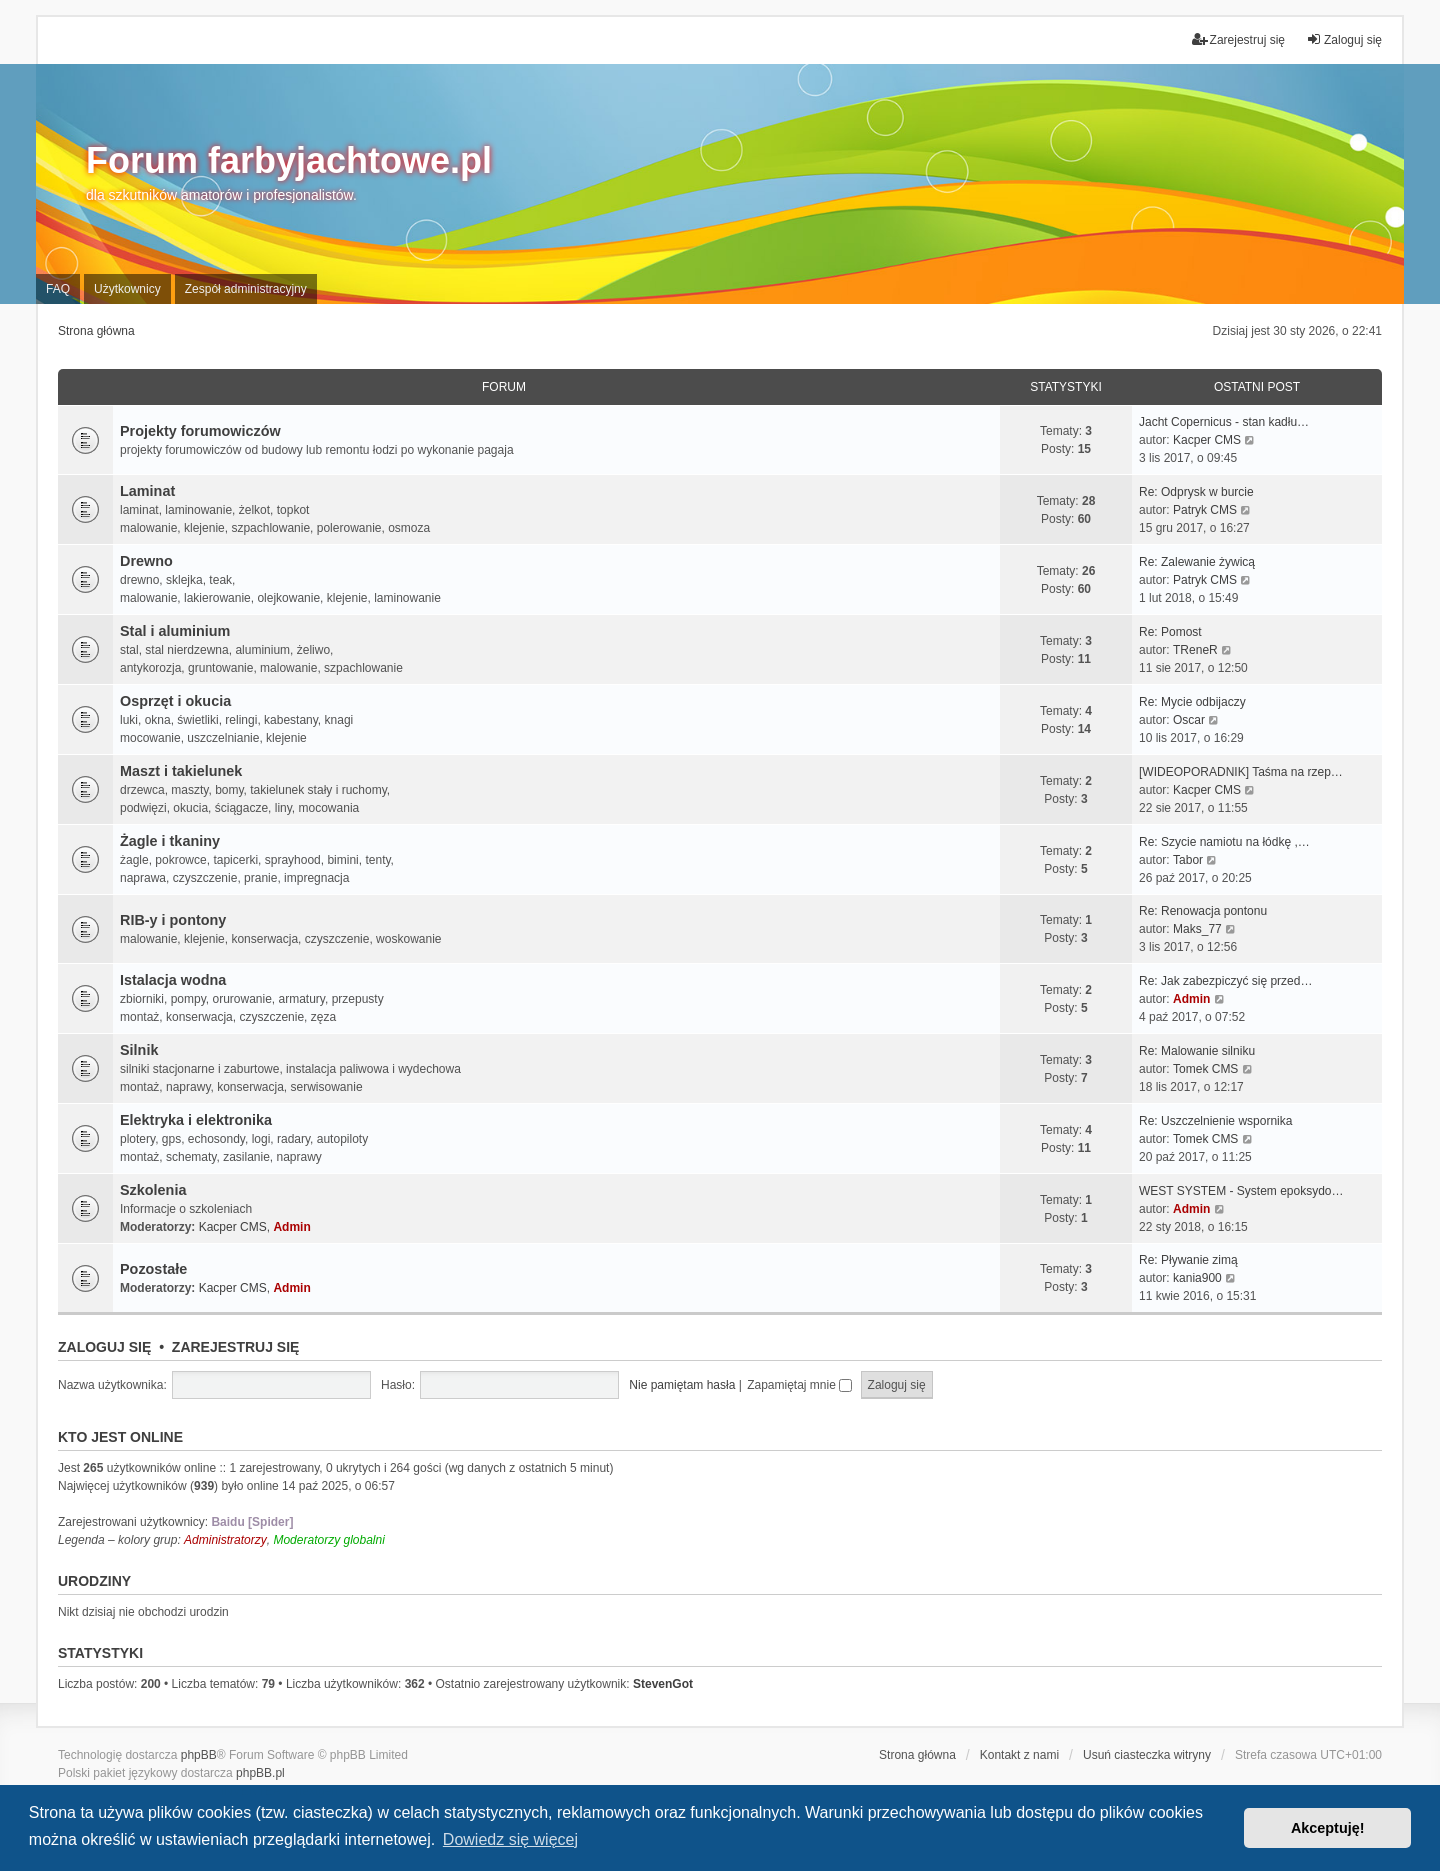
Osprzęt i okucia (175, 701)
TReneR (1195, 650)
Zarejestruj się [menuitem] (1238, 39)
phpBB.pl (260, 1773)
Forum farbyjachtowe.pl (289, 160)
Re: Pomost (1170, 632)
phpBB (199, 1755)
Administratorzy (225, 1540)
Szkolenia (153, 1190)
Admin (1191, 999)
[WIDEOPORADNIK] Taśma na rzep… (1241, 772)
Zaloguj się (104, 1347)
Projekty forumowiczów (200, 431)
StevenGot (663, 1684)
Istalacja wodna (173, 980)
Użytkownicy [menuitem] (127, 289)
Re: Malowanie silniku (1197, 1051)
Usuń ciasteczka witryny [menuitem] (1147, 1755)
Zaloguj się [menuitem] (1344, 39)
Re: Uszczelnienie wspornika (1215, 1121)
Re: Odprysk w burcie (1196, 492)
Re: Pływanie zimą (1188, 1260)
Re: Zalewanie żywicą (1197, 562)
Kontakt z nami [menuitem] (1019, 1755)
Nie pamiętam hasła (682, 1385)
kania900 (1197, 1278)
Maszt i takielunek (181, 771)
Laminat (147, 491)
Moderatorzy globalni (328, 1540)
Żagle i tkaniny (170, 841)
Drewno (146, 561)
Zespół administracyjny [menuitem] (246, 289)
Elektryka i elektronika (196, 1120)
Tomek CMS (1205, 1069)
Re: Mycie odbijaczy (1192, 702)
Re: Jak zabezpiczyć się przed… (1225, 981)
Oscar (1189, 720)
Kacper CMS (1207, 440)
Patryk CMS (1205, 510)
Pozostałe (153, 1269)
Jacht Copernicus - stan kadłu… (1224, 422)
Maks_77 (1197, 929)
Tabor (1188, 860)
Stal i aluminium (175, 631)
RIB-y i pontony (173, 920)
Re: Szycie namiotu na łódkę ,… (1224, 842)
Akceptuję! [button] (1328, 1828)
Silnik (139, 1050)
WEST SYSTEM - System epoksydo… (1241, 1191)
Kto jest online (120, 1437)
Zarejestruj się (236, 1347)
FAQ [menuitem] (58, 289)
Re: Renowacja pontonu (1203, 911)
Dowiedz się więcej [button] (510, 1839)
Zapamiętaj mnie (799, 1385)
